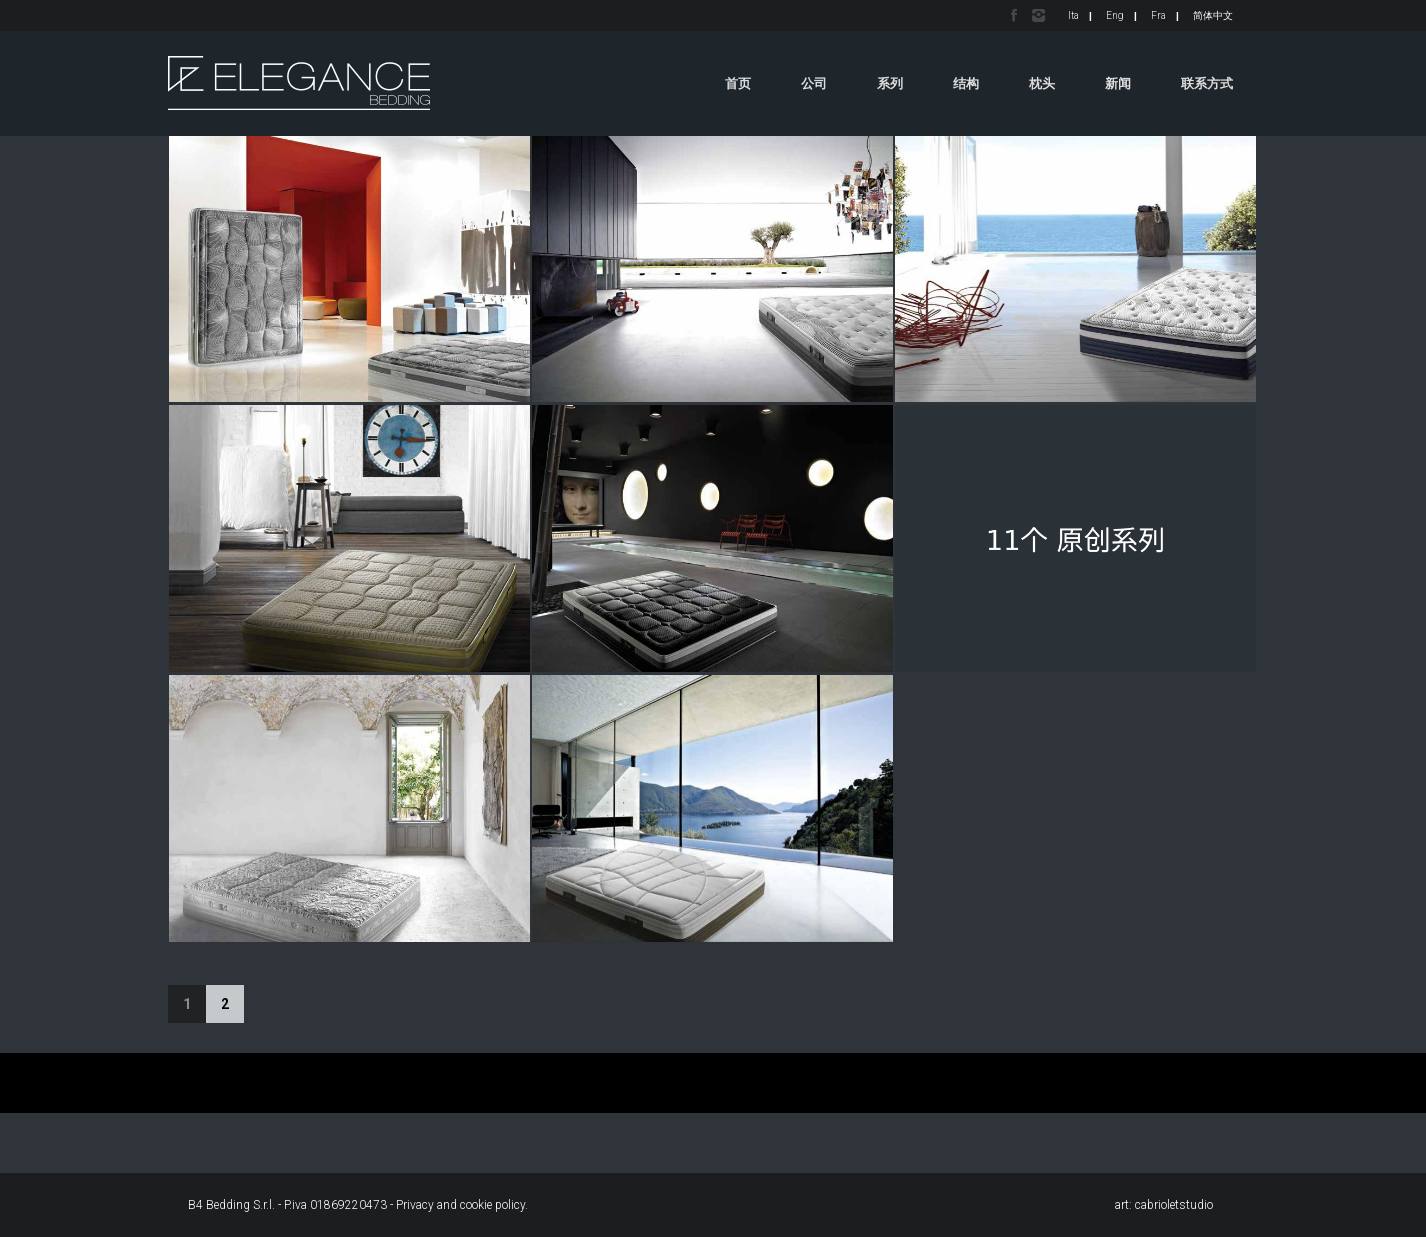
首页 (738, 83)
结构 (966, 83)
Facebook (1014, 15)
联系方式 (1207, 83)
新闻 (1118, 83)
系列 (890, 83)
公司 (814, 83)
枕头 (1042, 83)
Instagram (1038, 15)
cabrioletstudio (1174, 1205)
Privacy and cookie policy (460, 1205)
